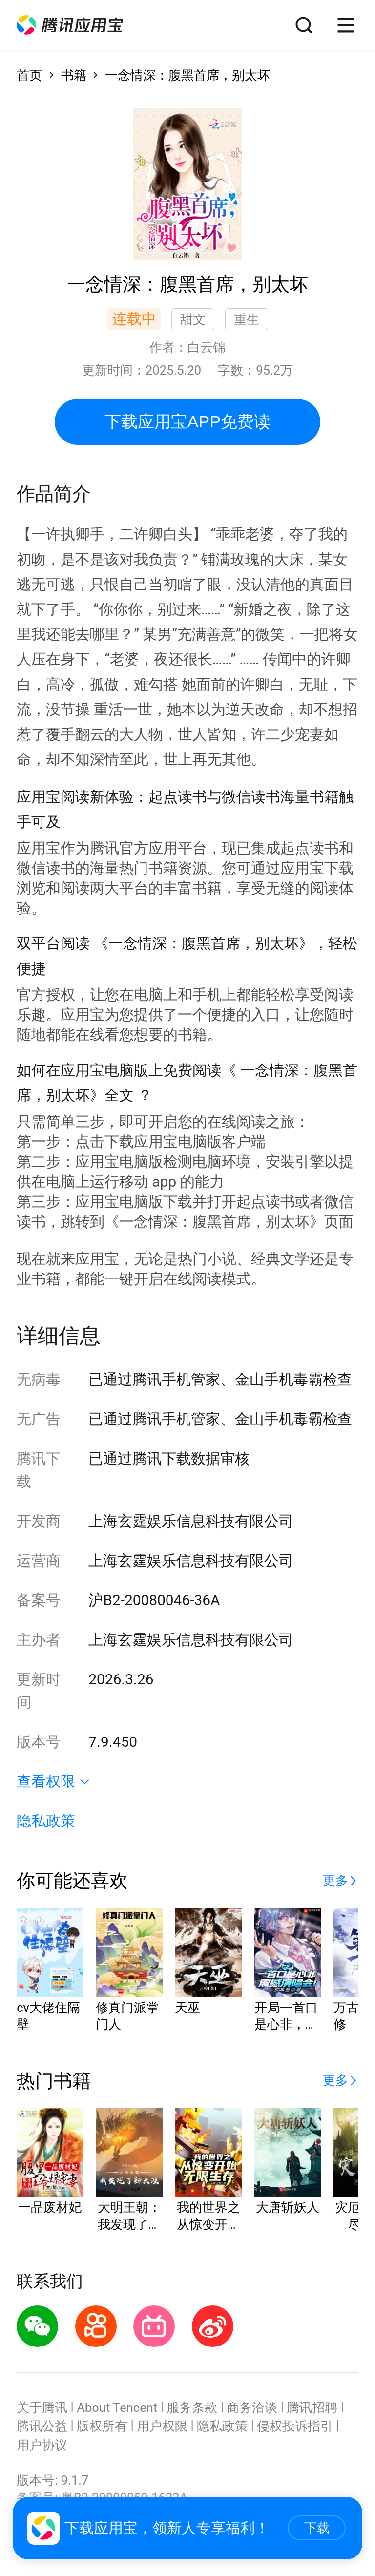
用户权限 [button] (162, 2426)
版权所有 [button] (102, 2426)
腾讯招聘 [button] (312, 2407)
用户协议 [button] (42, 2445)
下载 (317, 2527)
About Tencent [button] (117, 2407)
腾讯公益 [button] (42, 2426)
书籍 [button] (73, 75)
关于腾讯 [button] (42, 2407)
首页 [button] (29, 75)
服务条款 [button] (192, 2407)
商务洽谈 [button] (252, 2407)
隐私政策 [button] (46, 1820)
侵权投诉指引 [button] (295, 2426)
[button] (70, 25)
